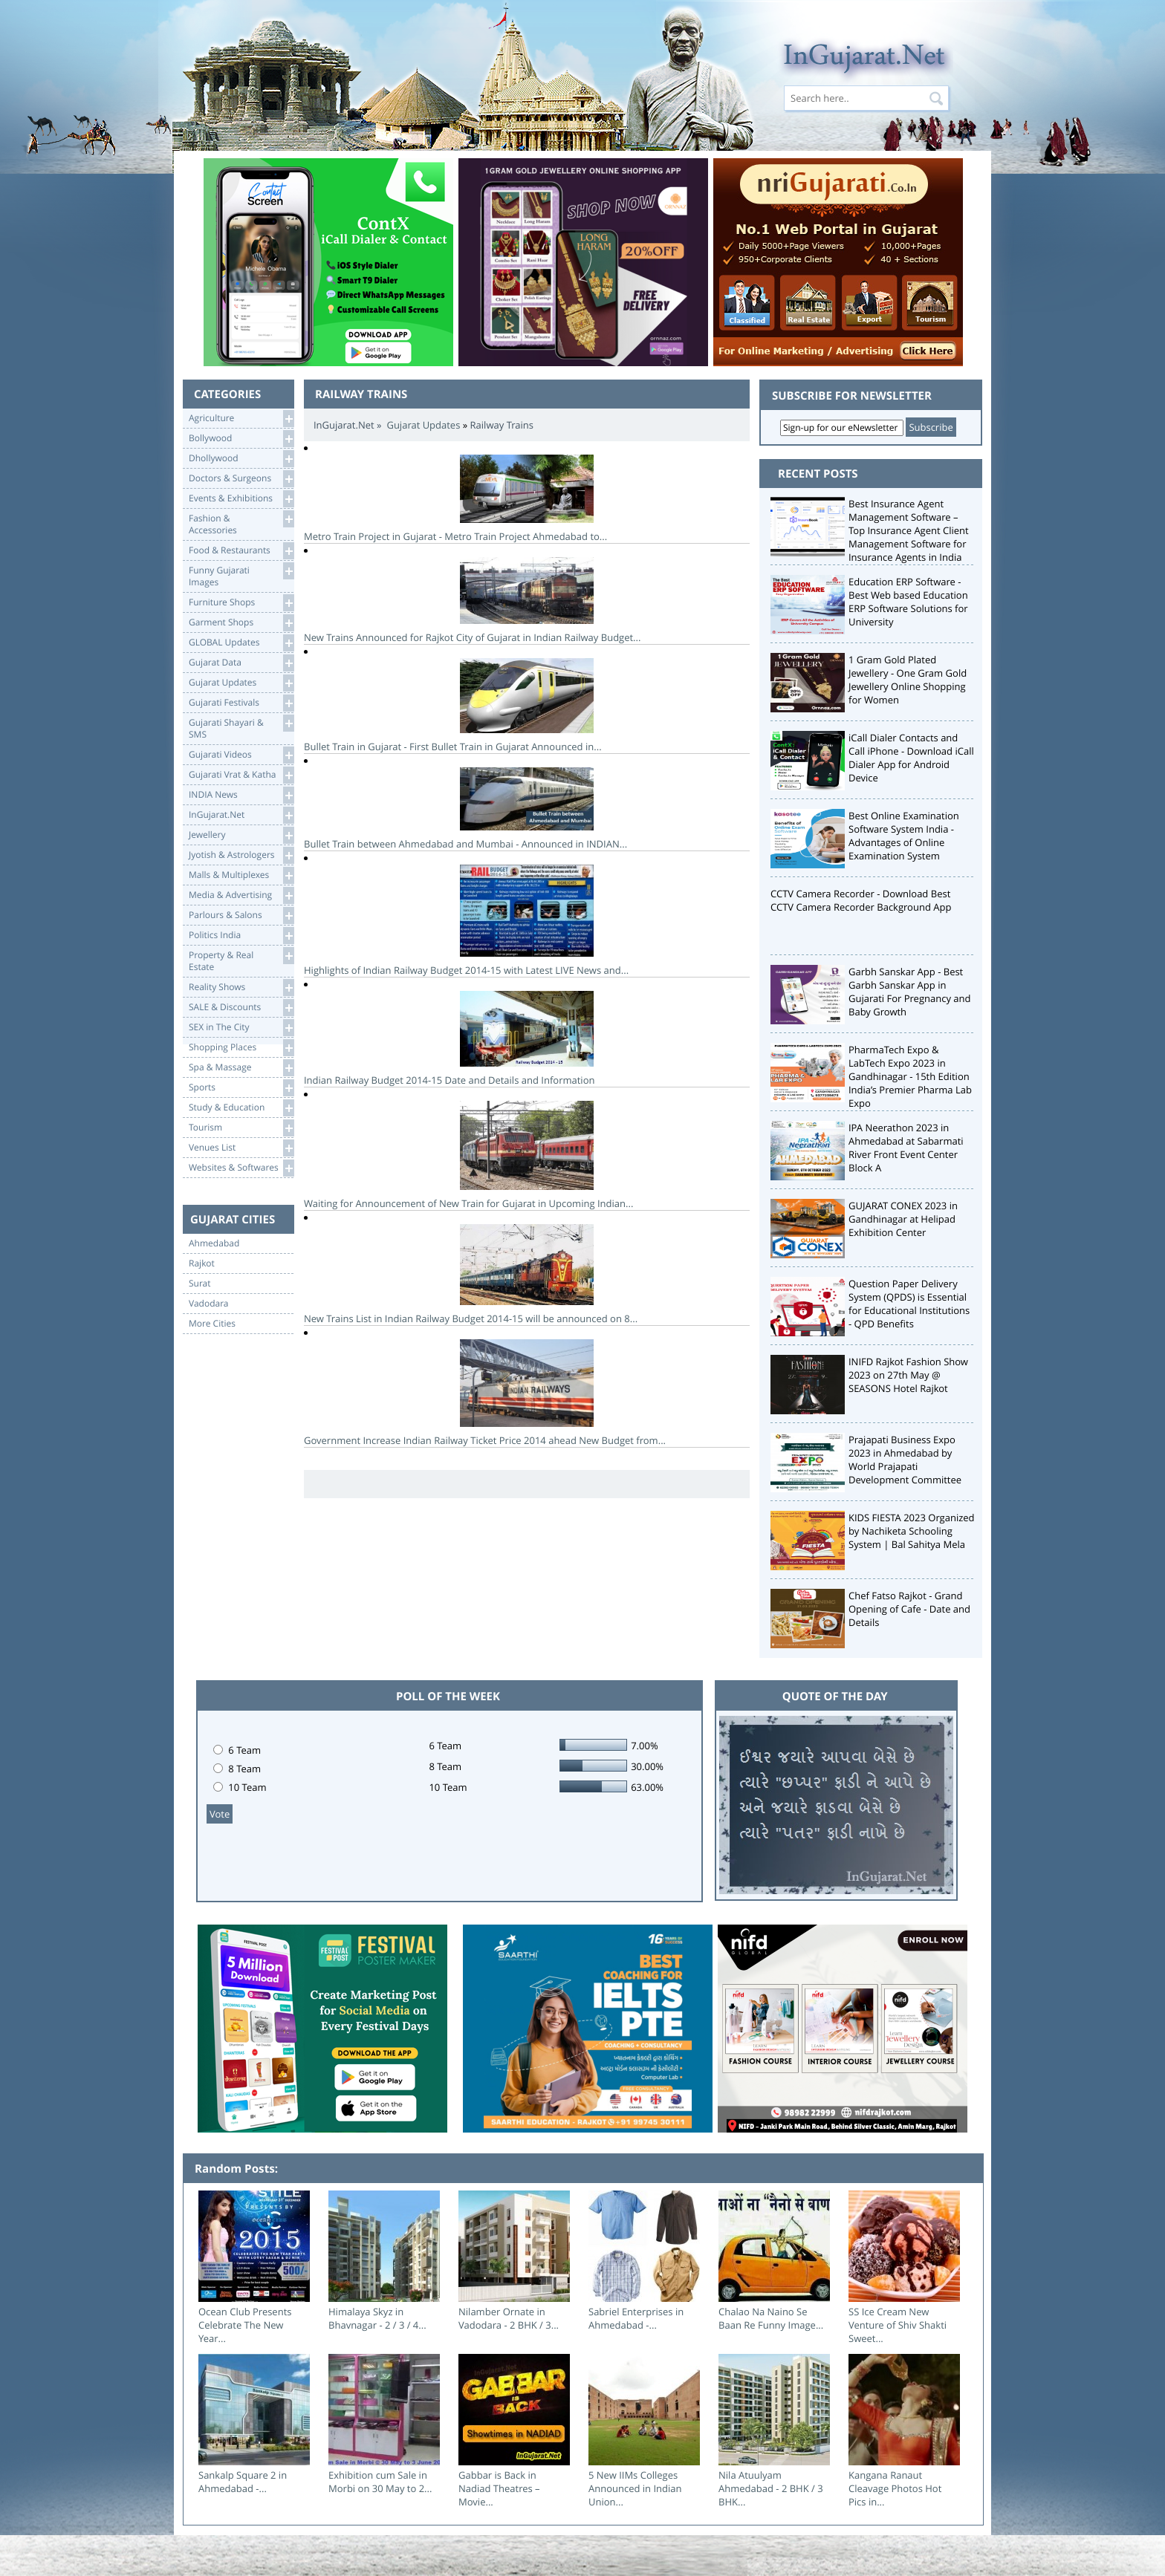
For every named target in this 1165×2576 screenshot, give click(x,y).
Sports (241, 1087)
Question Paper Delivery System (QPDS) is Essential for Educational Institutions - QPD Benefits (909, 1303)
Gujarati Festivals (241, 703)
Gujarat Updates (241, 683)
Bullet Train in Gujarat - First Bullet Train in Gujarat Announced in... (527, 705)
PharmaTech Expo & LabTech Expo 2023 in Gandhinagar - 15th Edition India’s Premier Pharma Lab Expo (910, 1076)
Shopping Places (241, 1047)
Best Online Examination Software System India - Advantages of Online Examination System (903, 835)
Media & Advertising (241, 895)
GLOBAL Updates (241, 642)
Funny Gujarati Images (241, 575)
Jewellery (241, 835)
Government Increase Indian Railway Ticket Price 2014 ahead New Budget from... (527, 1393)
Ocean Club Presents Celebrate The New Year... (244, 2325)
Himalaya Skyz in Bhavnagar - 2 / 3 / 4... (377, 2318)
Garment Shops (241, 622)
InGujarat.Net (241, 815)
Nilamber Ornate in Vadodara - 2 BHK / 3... (508, 2318)
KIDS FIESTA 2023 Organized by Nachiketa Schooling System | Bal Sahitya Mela (911, 1531)
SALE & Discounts (241, 1007)
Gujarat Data (241, 662)
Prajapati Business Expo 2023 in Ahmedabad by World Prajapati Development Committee (904, 1459)
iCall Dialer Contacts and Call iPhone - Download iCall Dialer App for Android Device (911, 757)
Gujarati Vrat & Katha (241, 775)
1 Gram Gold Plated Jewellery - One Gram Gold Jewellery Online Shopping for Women (907, 679)
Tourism (241, 1127)
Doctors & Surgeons (241, 478)
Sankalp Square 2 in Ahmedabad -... (242, 2481)
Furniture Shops (241, 602)
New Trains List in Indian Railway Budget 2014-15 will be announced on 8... (527, 1274)
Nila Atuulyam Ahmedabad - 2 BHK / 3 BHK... (770, 2488)
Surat (200, 1283)
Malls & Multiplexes (241, 875)
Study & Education (241, 1107)
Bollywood (241, 438)
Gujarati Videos (241, 755)
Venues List (241, 1148)
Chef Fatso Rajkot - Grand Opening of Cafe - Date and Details (909, 1609)
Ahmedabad (214, 1243)
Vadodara (209, 1304)
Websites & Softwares (241, 1168)
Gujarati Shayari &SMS (241, 728)
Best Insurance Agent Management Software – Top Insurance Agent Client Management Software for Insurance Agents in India (908, 530)
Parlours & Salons (241, 915)
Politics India (241, 935)
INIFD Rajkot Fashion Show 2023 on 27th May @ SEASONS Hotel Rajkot (908, 1375)
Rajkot (202, 1263)
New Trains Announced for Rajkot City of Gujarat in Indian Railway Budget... (527, 600)
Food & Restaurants (241, 550)
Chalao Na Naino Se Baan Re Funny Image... (770, 2318)
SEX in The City (241, 1027)
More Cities (212, 1324)
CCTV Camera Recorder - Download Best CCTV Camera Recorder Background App (860, 900)
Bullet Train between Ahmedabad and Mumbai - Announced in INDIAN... (527, 808)
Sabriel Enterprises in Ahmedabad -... (636, 2318)
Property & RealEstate (241, 960)
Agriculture (241, 418)
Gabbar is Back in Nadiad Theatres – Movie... (499, 2488)
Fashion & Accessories (241, 523)
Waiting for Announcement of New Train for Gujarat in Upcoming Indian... (527, 1155)
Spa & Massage (241, 1067)
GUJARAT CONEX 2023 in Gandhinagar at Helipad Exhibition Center (903, 1219)
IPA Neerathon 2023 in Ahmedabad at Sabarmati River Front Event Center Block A (906, 1147)
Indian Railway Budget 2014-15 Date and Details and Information (527, 1039)
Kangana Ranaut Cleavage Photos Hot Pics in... (894, 2488)
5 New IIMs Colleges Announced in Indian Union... (635, 2488)
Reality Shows (241, 987)
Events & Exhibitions (241, 498)
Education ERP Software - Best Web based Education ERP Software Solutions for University (908, 601)
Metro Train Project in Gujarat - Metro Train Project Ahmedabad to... (527, 499)
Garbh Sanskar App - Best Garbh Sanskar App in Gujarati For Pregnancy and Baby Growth (909, 991)
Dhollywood (241, 458)
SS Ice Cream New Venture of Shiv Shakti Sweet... (897, 2325)
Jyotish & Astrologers (241, 855)
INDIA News (241, 795)
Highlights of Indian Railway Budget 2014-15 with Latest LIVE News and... (527, 921)
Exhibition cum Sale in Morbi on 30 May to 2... (380, 2481)
